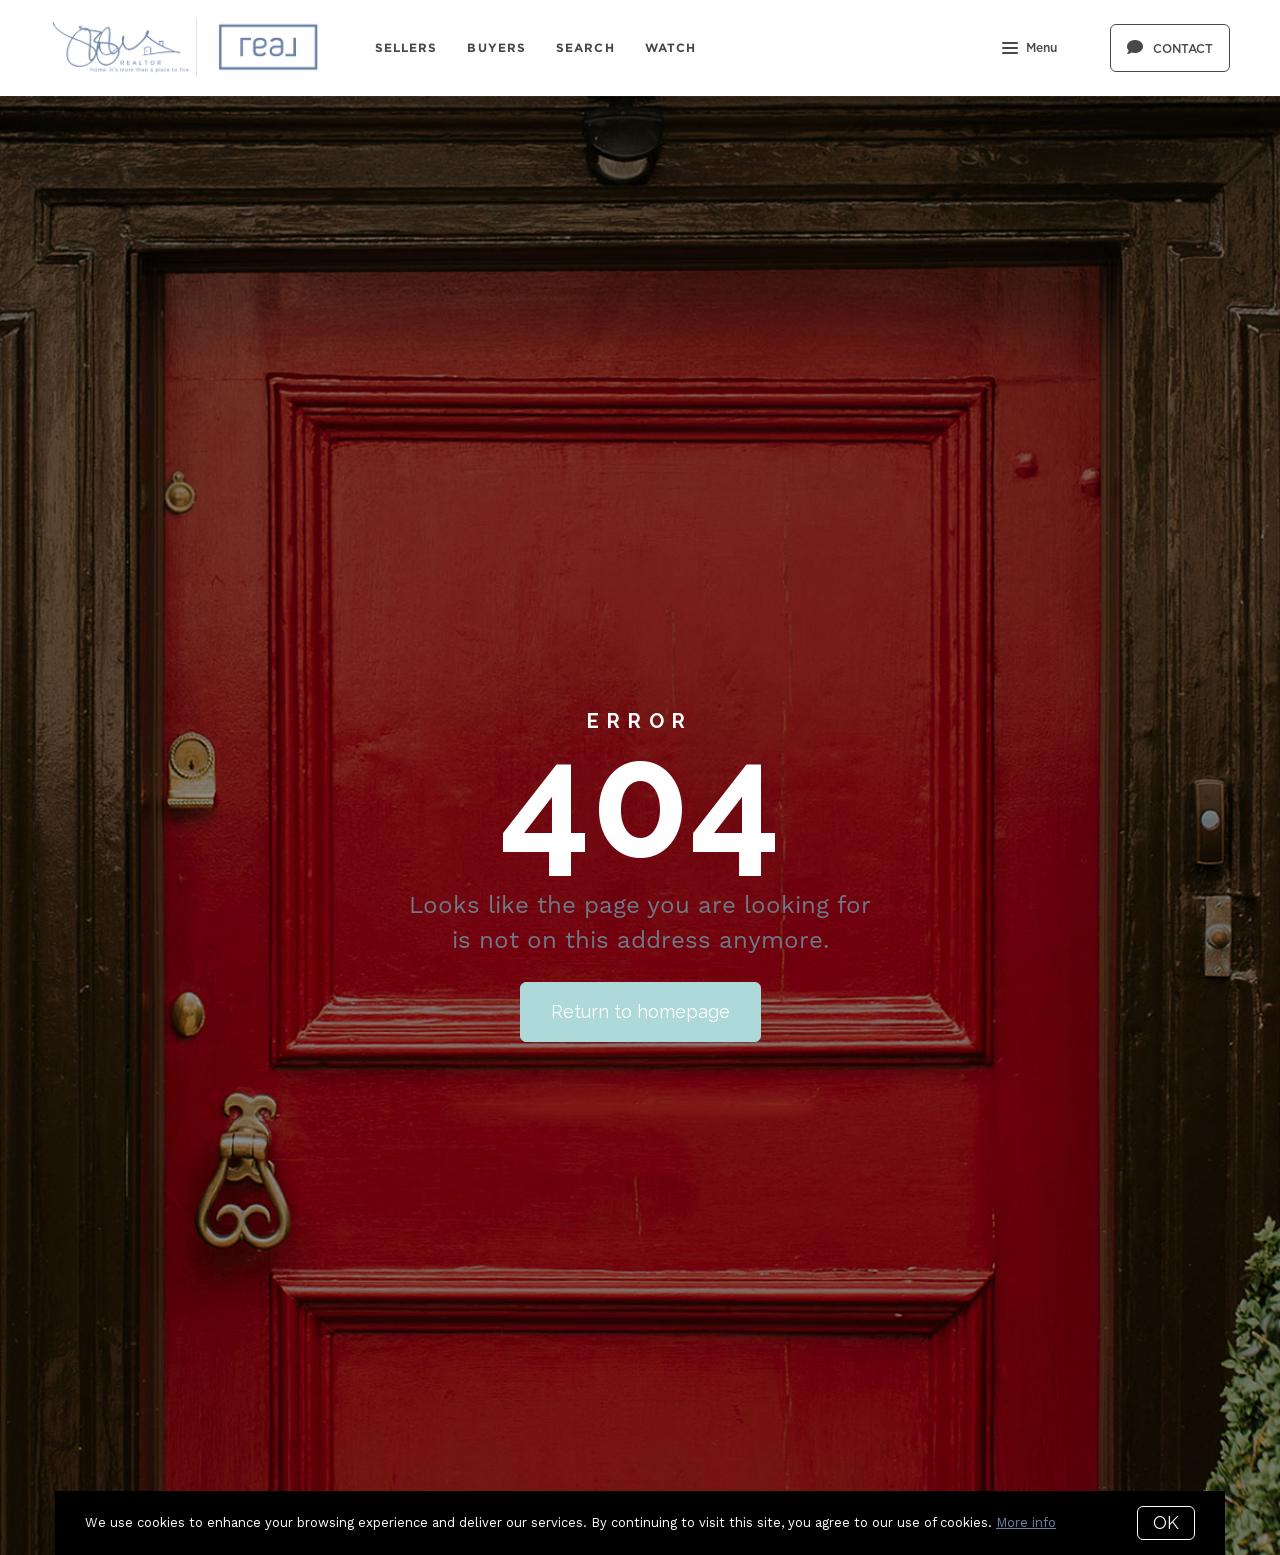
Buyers (496, 47)
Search (585, 47)
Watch (671, 47)
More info (1026, 1522)
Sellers (406, 47)
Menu (1029, 50)
